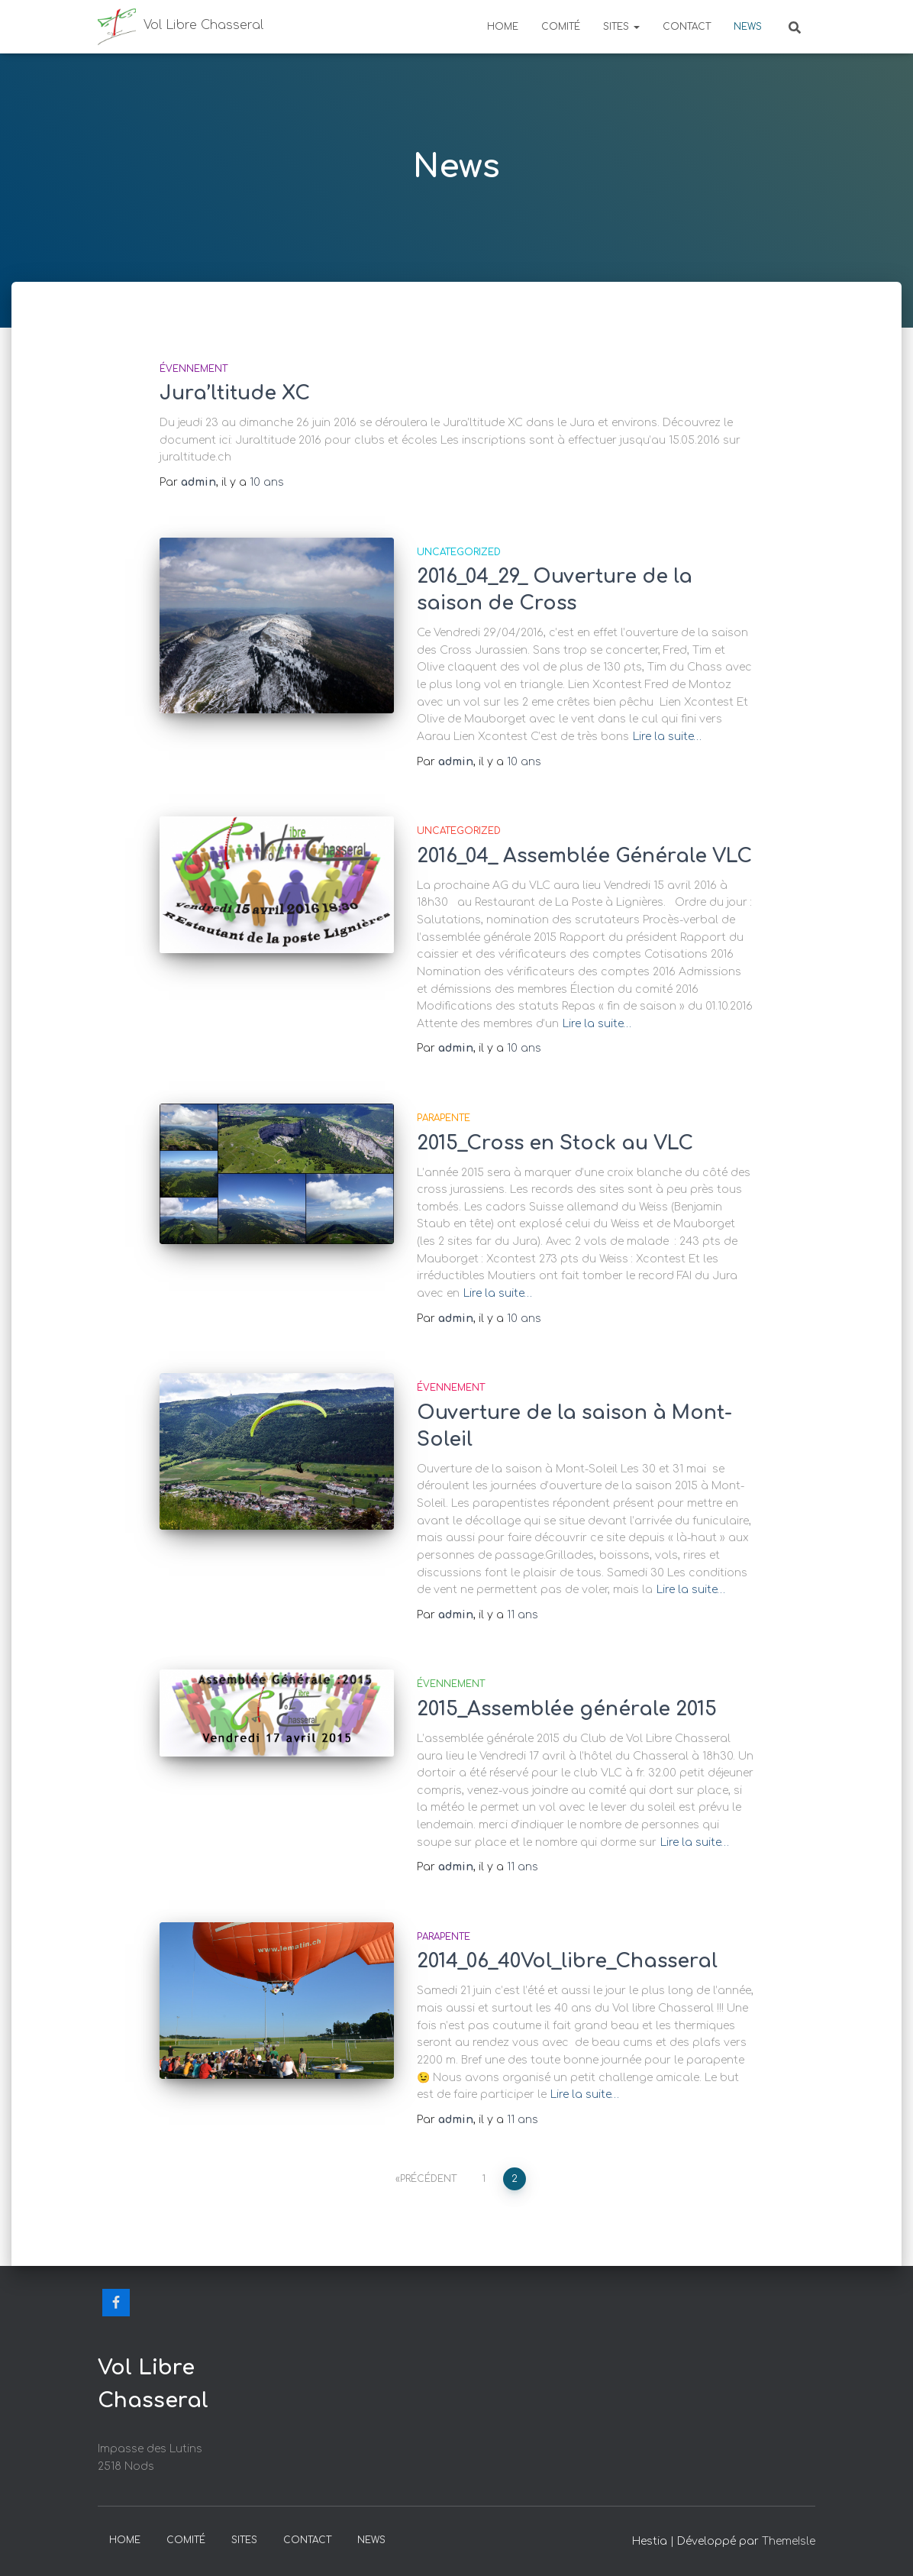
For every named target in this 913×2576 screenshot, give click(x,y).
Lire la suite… (667, 736)
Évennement (193, 369)
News (748, 26)
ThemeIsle (788, 2541)
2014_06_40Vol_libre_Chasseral (567, 1961)
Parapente (443, 1118)
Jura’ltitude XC (235, 393)
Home (502, 26)
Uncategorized (459, 552)
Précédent (428, 2179)
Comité (560, 26)
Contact (687, 26)
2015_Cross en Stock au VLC (555, 1143)
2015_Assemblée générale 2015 (567, 1709)
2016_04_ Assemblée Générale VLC (584, 856)
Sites (621, 26)
